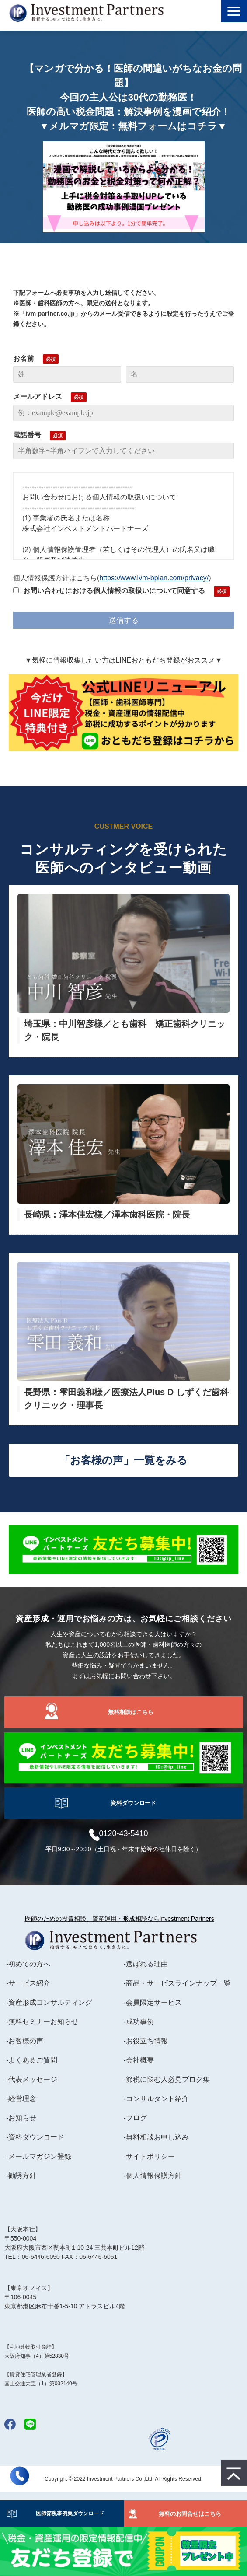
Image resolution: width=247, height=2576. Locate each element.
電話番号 (27, 435)
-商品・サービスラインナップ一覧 (177, 1983)
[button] (234, 11)
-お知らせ (21, 2118)
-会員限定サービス (153, 2002)
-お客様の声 (24, 2041)
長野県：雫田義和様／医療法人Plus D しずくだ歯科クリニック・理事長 (126, 1398)
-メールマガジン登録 (38, 2156)
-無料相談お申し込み (156, 2137)
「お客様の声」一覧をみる (123, 1460)
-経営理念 (21, 2098)
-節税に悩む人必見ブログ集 (167, 2079)
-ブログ (135, 2118)
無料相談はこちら (130, 1712)
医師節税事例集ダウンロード (67, 2513)
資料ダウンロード (133, 1803)
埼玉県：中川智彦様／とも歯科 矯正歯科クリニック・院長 (124, 1030)
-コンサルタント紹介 (156, 2098)
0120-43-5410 (123, 1833)
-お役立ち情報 (146, 2041)
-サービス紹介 (28, 1983)
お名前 (23, 358)
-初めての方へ (28, 1964)
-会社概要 (139, 2060)
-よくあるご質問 (31, 2060)
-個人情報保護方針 (153, 2175)
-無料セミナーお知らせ (42, 2021)
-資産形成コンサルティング (49, 2002)
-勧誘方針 (21, 2175)
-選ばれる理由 (146, 1964)
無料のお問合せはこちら (190, 2513)
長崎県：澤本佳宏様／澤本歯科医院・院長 (107, 1214)
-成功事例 (139, 2021)
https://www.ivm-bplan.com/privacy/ (154, 578)
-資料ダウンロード (35, 2137)
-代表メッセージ (31, 2079)
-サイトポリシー (149, 2156)
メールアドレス (37, 396)
